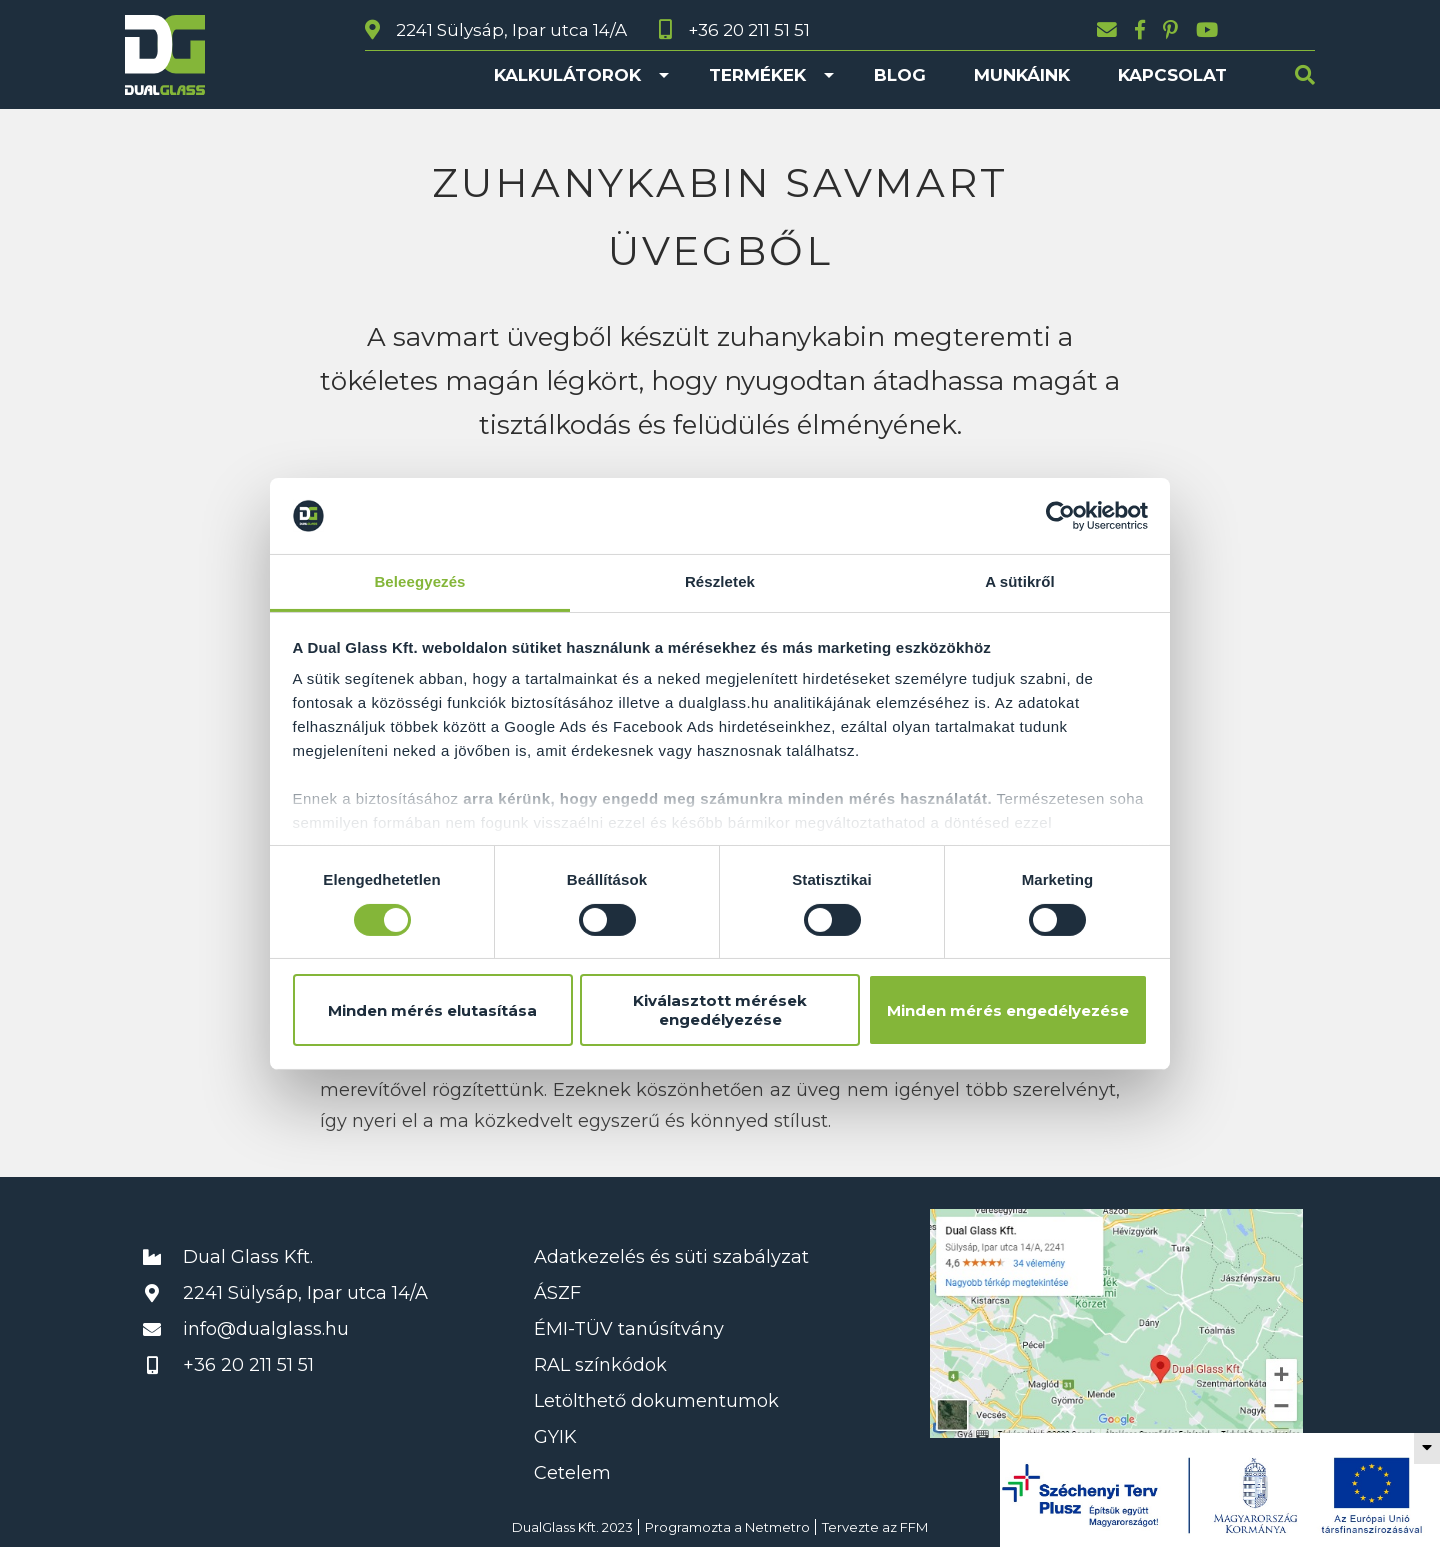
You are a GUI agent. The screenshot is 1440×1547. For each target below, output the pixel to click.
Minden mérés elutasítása (432, 1010)
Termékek (757, 75)
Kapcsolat (1172, 75)
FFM (914, 1527)
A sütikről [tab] (1020, 581)
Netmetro (777, 1527)
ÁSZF (557, 1293)
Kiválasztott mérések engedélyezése (720, 1010)
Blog (900, 75)
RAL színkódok (600, 1365)
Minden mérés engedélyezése (1008, 1010)
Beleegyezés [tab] (419, 581)
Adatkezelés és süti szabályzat (671, 1257)
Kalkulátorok (567, 75)
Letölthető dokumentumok (656, 1401)
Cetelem (572, 1473)
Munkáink (1022, 75)
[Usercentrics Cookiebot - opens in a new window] (1060, 516)
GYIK (555, 1437)
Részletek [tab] (720, 581)
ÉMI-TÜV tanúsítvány (629, 1329)
